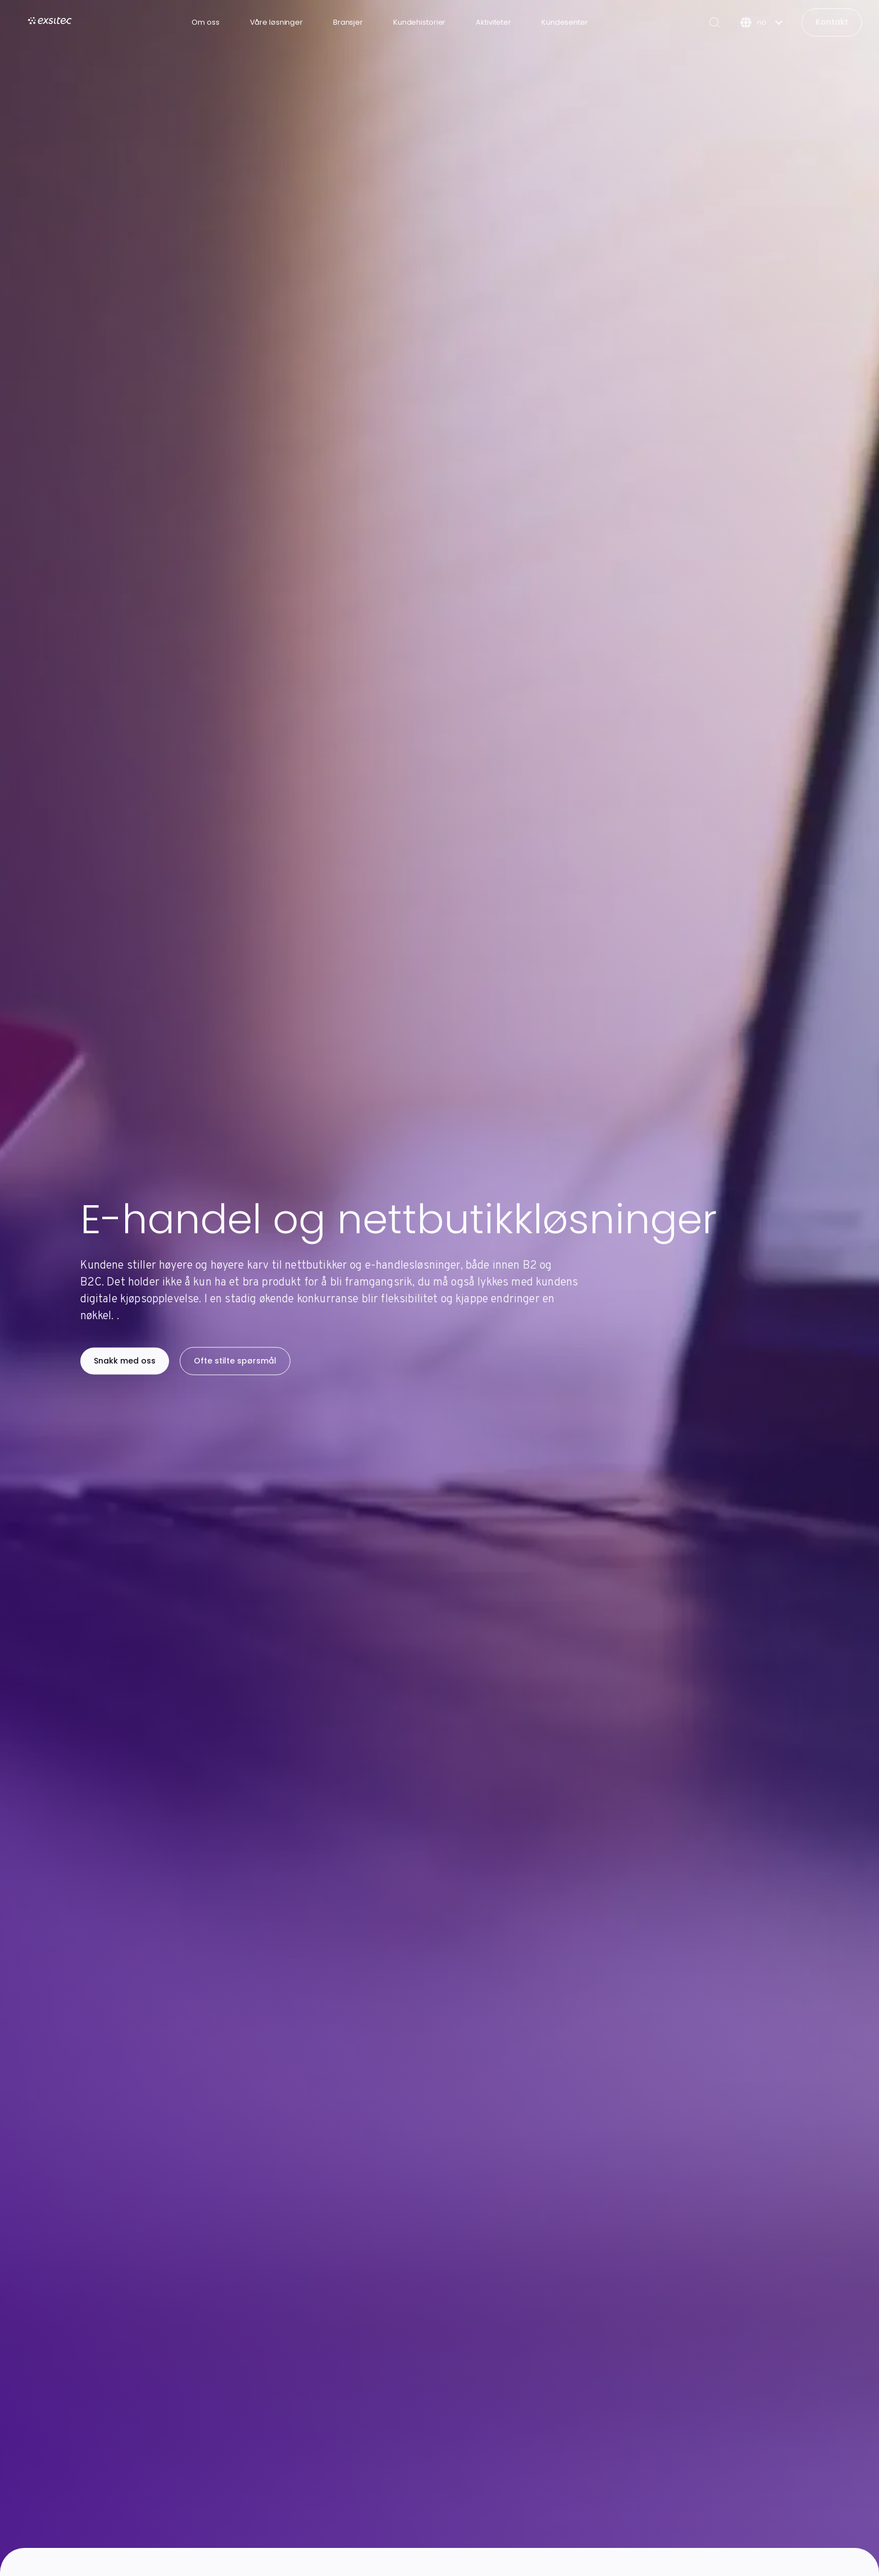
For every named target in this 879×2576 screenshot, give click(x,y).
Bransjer (348, 22)
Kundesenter (564, 22)
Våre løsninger (276, 22)
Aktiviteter (493, 22)
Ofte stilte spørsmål (235, 1360)
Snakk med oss (125, 1360)
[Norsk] (761, 22)
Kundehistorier (419, 22)
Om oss (205, 22)
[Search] (714, 22)
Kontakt (832, 22)
